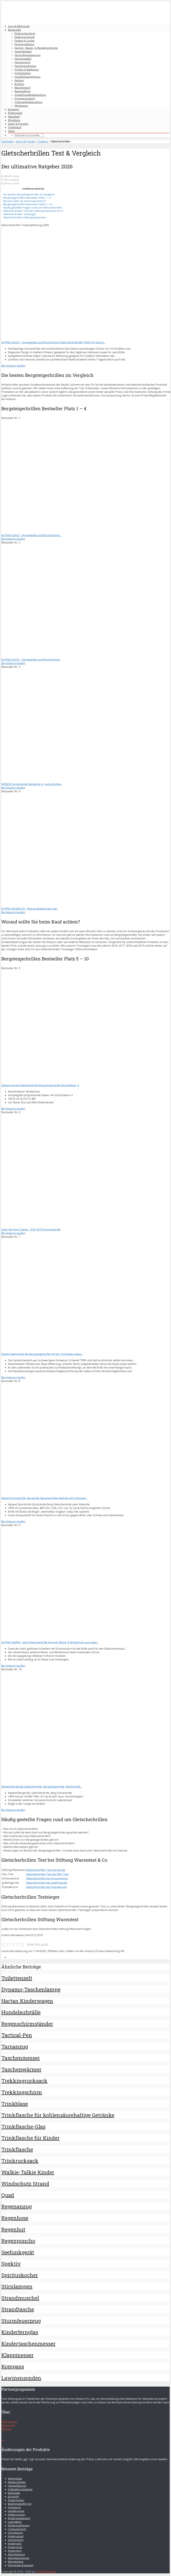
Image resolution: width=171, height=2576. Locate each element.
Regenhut (13, 2229)
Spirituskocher (19, 2274)
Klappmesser (17, 2354)
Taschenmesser (20, 2057)
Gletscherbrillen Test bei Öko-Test (47, 1874)
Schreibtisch (15, 2533)
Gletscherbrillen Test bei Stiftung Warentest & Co (33, 210)
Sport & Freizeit (18, 124)
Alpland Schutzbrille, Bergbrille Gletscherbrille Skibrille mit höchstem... (44, 1498)
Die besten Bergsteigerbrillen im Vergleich (29, 194)
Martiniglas (15, 2478)
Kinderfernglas (19, 2331)
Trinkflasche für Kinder (30, 2137)
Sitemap (6, 2429)
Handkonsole (16, 2511)
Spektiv (11, 2263)
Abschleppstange (18, 2558)
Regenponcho (18, 2240)
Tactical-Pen (16, 2034)
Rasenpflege (22, 91)
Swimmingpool (24, 98)
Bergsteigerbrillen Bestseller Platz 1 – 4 (27, 197)
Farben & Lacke (24, 40)
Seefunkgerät (17, 2252)
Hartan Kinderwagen (27, 2000)
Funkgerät (14, 2507)
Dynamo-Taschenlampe (30, 1989)
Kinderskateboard (19, 2518)
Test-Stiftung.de (46, 2571)
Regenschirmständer (27, 2023)
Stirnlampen (17, 2286)
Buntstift (13, 2496)
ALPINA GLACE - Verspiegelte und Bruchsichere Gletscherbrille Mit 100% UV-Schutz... (53, 342)
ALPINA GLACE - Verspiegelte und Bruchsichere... (31, 535)
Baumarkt (14, 30)
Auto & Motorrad (18, 26)
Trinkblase (14, 2103)
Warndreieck (15, 2562)
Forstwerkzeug (24, 44)
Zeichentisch (15, 2540)
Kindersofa (14, 2543)
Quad (7, 2194)
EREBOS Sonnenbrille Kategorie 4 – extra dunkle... (31, 784)
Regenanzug (16, 2206)
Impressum (8, 2425)
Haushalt (14, 116)
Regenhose (14, 2217)
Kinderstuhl (15, 2547)
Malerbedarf (22, 87)
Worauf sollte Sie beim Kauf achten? (24, 201)
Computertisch (17, 2529)
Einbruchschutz (24, 33)
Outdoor (43, 141)
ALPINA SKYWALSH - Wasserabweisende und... (29, 908)
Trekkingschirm (21, 2092)
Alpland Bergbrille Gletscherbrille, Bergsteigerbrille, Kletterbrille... (41, 1786)
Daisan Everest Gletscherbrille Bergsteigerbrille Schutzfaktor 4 (40, 1085)
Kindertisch (15, 2551)
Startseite (7, 141)
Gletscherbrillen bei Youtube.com (46, 1887)
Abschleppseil (16, 2554)
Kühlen (19, 84)
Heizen (19, 80)
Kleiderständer (17, 2482)
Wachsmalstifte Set (19, 2504)
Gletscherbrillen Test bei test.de (45, 1870)
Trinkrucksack (19, 2160)
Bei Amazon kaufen (13, 366)
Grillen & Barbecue (26, 69)
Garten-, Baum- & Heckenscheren (36, 48)
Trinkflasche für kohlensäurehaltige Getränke (57, 2114)
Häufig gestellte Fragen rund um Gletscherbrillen (32, 207)
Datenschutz (9, 2422)
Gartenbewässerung (27, 55)
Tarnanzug (14, 2046)
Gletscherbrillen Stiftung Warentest (24, 217)
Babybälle (14, 2493)
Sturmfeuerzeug (21, 2320)
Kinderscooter (16, 2515)
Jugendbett (15, 2522)
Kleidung (14, 120)
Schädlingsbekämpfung (30, 95)
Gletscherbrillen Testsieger (19, 214)
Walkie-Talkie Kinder (27, 2172)
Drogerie (13, 109)
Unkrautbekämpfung (28, 102)
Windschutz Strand (25, 2183)
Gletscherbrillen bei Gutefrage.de (46, 1883)
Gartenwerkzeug (25, 66)
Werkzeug (21, 105)
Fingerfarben (16, 2500)
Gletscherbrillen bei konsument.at (47, 1878)
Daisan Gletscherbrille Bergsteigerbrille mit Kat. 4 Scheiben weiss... (42, 1354)
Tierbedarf (15, 127)
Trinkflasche (17, 2149)
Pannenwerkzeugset (20, 2565)
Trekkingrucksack (24, 2080)
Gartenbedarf (23, 51)
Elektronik (15, 113)
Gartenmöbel (22, 58)
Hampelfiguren (17, 2486)
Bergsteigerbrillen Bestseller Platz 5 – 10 (27, 204)
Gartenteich (22, 62)
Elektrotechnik (24, 37)
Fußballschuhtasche (20, 2489)
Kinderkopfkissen (19, 2525)
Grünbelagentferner (27, 77)
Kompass (12, 2366)
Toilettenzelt (16, 1977)
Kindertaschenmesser (28, 2343)
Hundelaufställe (21, 2012)
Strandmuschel (20, 2297)
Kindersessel (15, 2536)
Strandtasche (17, 2309)
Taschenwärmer (21, 2069)
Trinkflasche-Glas (23, 2126)
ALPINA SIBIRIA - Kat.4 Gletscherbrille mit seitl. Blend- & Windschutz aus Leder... (50, 1642)
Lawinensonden (21, 2377)
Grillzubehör (22, 73)
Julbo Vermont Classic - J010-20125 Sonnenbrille (30, 1229)
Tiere (11, 131)
